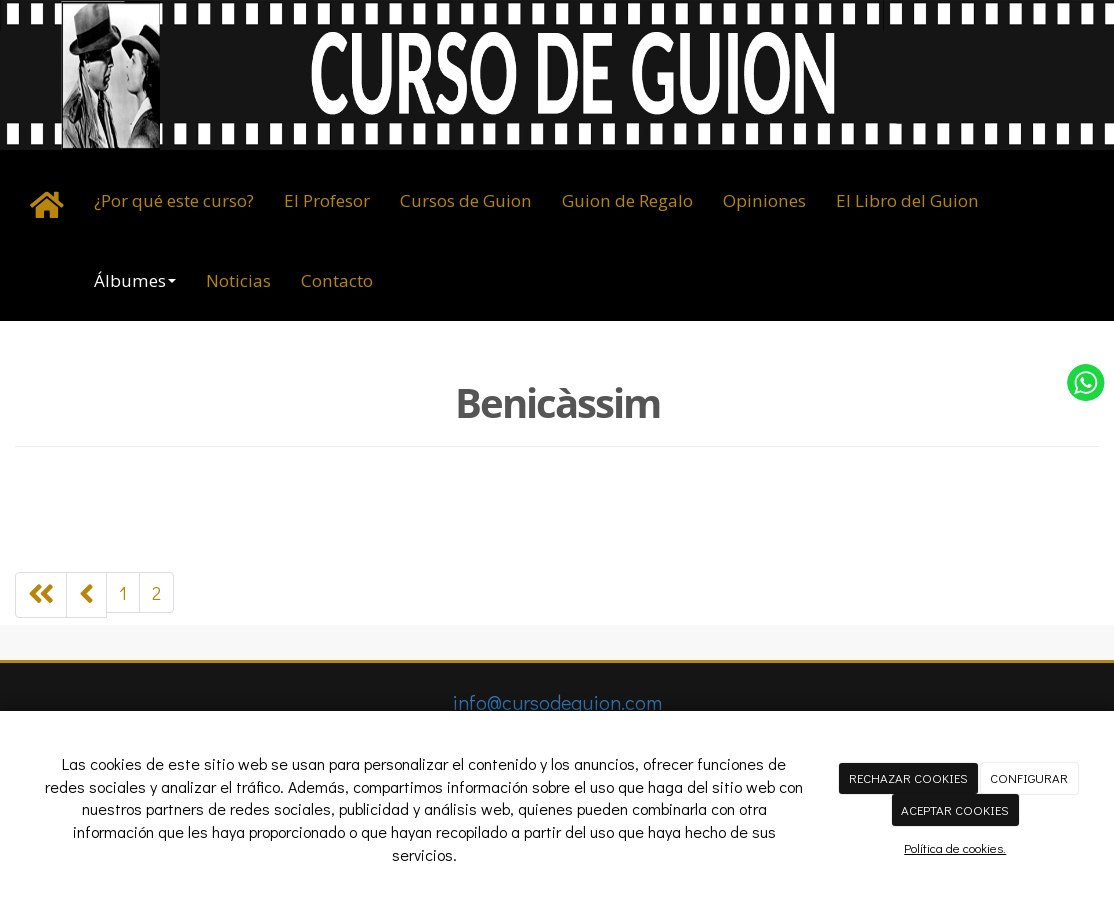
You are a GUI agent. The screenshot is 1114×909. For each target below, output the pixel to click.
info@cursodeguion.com (557, 702)
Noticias (238, 280)
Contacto (337, 280)
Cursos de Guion (466, 200)
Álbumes (135, 280)
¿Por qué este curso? (174, 200)
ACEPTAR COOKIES (955, 809)
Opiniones (764, 200)
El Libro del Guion (907, 200)
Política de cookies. (955, 847)
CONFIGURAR (1029, 777)
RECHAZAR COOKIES (908, 777)
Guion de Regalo (627, 200)
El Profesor (327, 200)
